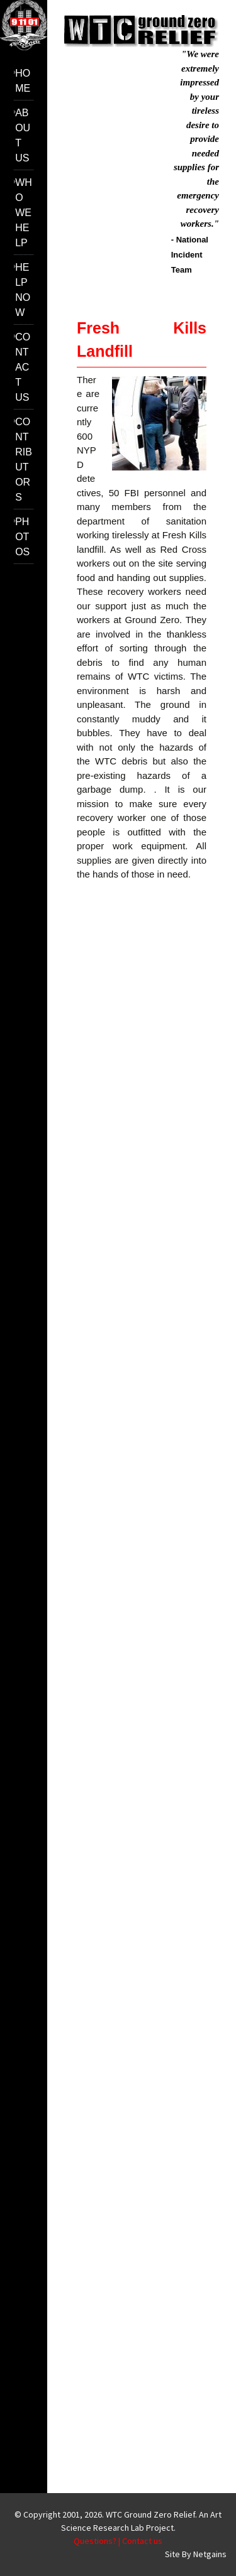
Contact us (22, 367)
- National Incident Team (189, 254)
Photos (22, 536)
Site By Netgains (196, 2554)
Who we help (23, 212)
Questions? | (98, 2540)
